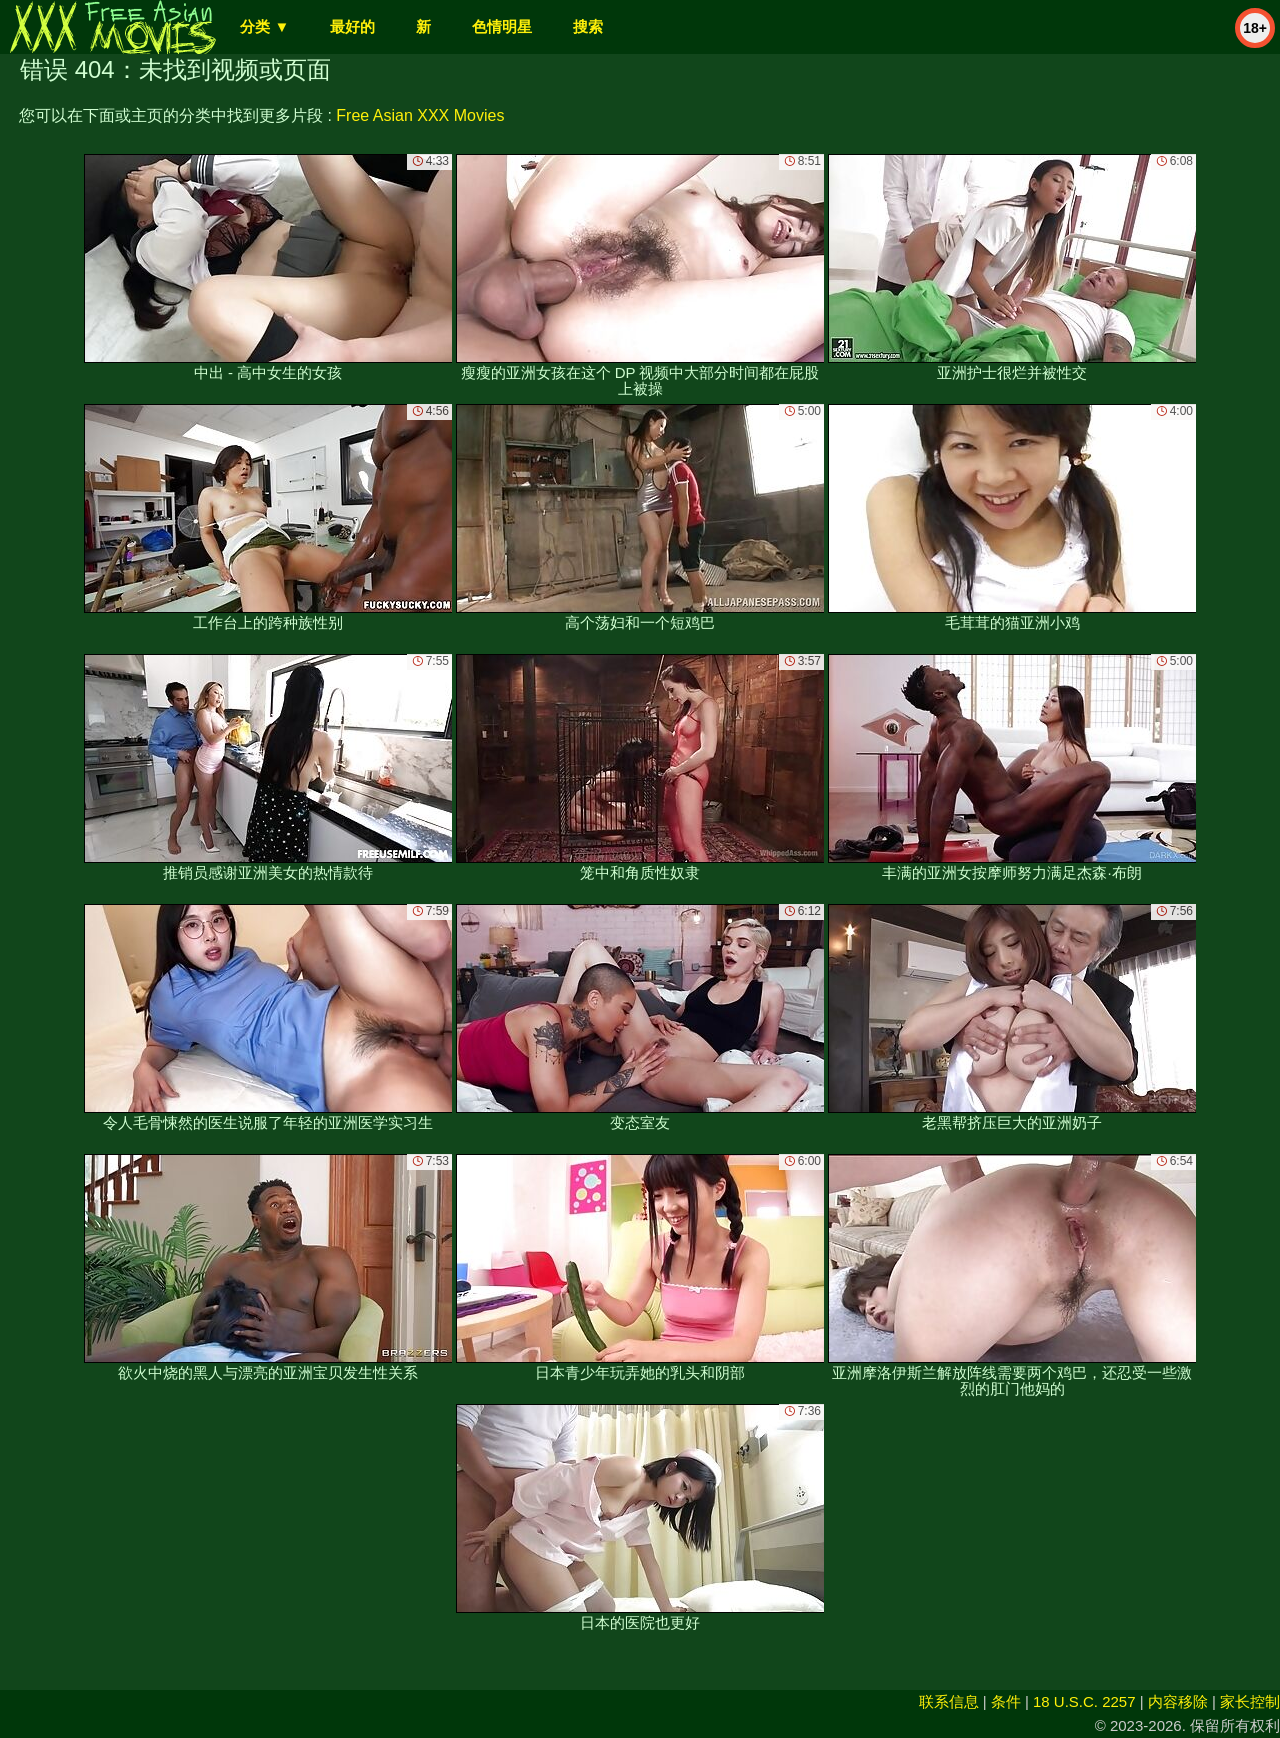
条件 (1006, 1701)
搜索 (588, 26)
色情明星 (502, 26)
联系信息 (949, 1701)
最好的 (352, 26)
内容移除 (1178, 1701)
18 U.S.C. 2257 (1084, 1701)
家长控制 (1250, 1701)
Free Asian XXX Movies (420, 115)
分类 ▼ (264, 26)
